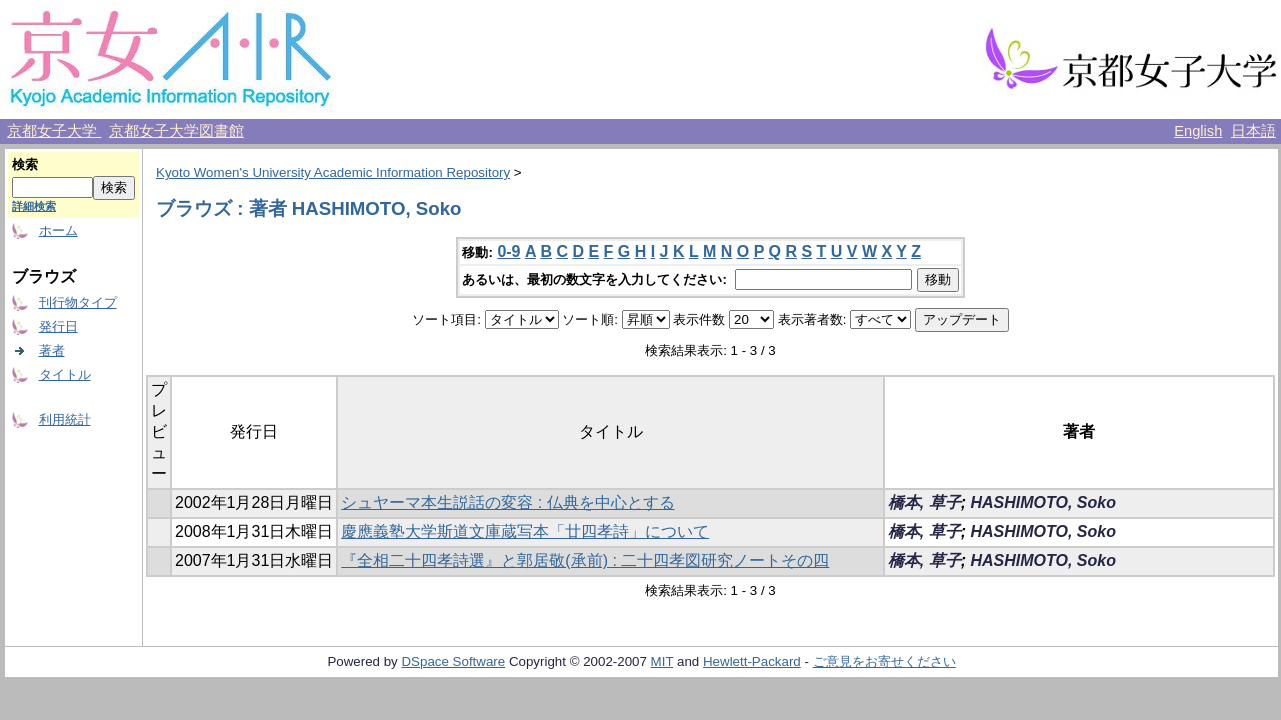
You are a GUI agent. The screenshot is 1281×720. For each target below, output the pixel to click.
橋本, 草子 (924, 502)
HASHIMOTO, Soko (1043, 502)
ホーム (58, 230)
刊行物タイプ (78, 302)
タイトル (65, 374)
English (1198, 131)
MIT (662, 661)
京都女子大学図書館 (176, 131)
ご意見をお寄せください (884, 661)
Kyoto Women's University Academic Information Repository (333, 172)
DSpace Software (453, 661)
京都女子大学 (54, 131)
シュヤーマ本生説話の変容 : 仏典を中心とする (507, 502)
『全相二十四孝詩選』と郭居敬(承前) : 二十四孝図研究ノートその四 (585, 560)
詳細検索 (34, 206)
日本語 (1253, 131)
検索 (25, 164)
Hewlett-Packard (752, 661)
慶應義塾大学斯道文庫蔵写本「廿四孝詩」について (525, 531)
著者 (52, 350)
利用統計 (65, 419)
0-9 (508, 251)
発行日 (58, 326)
